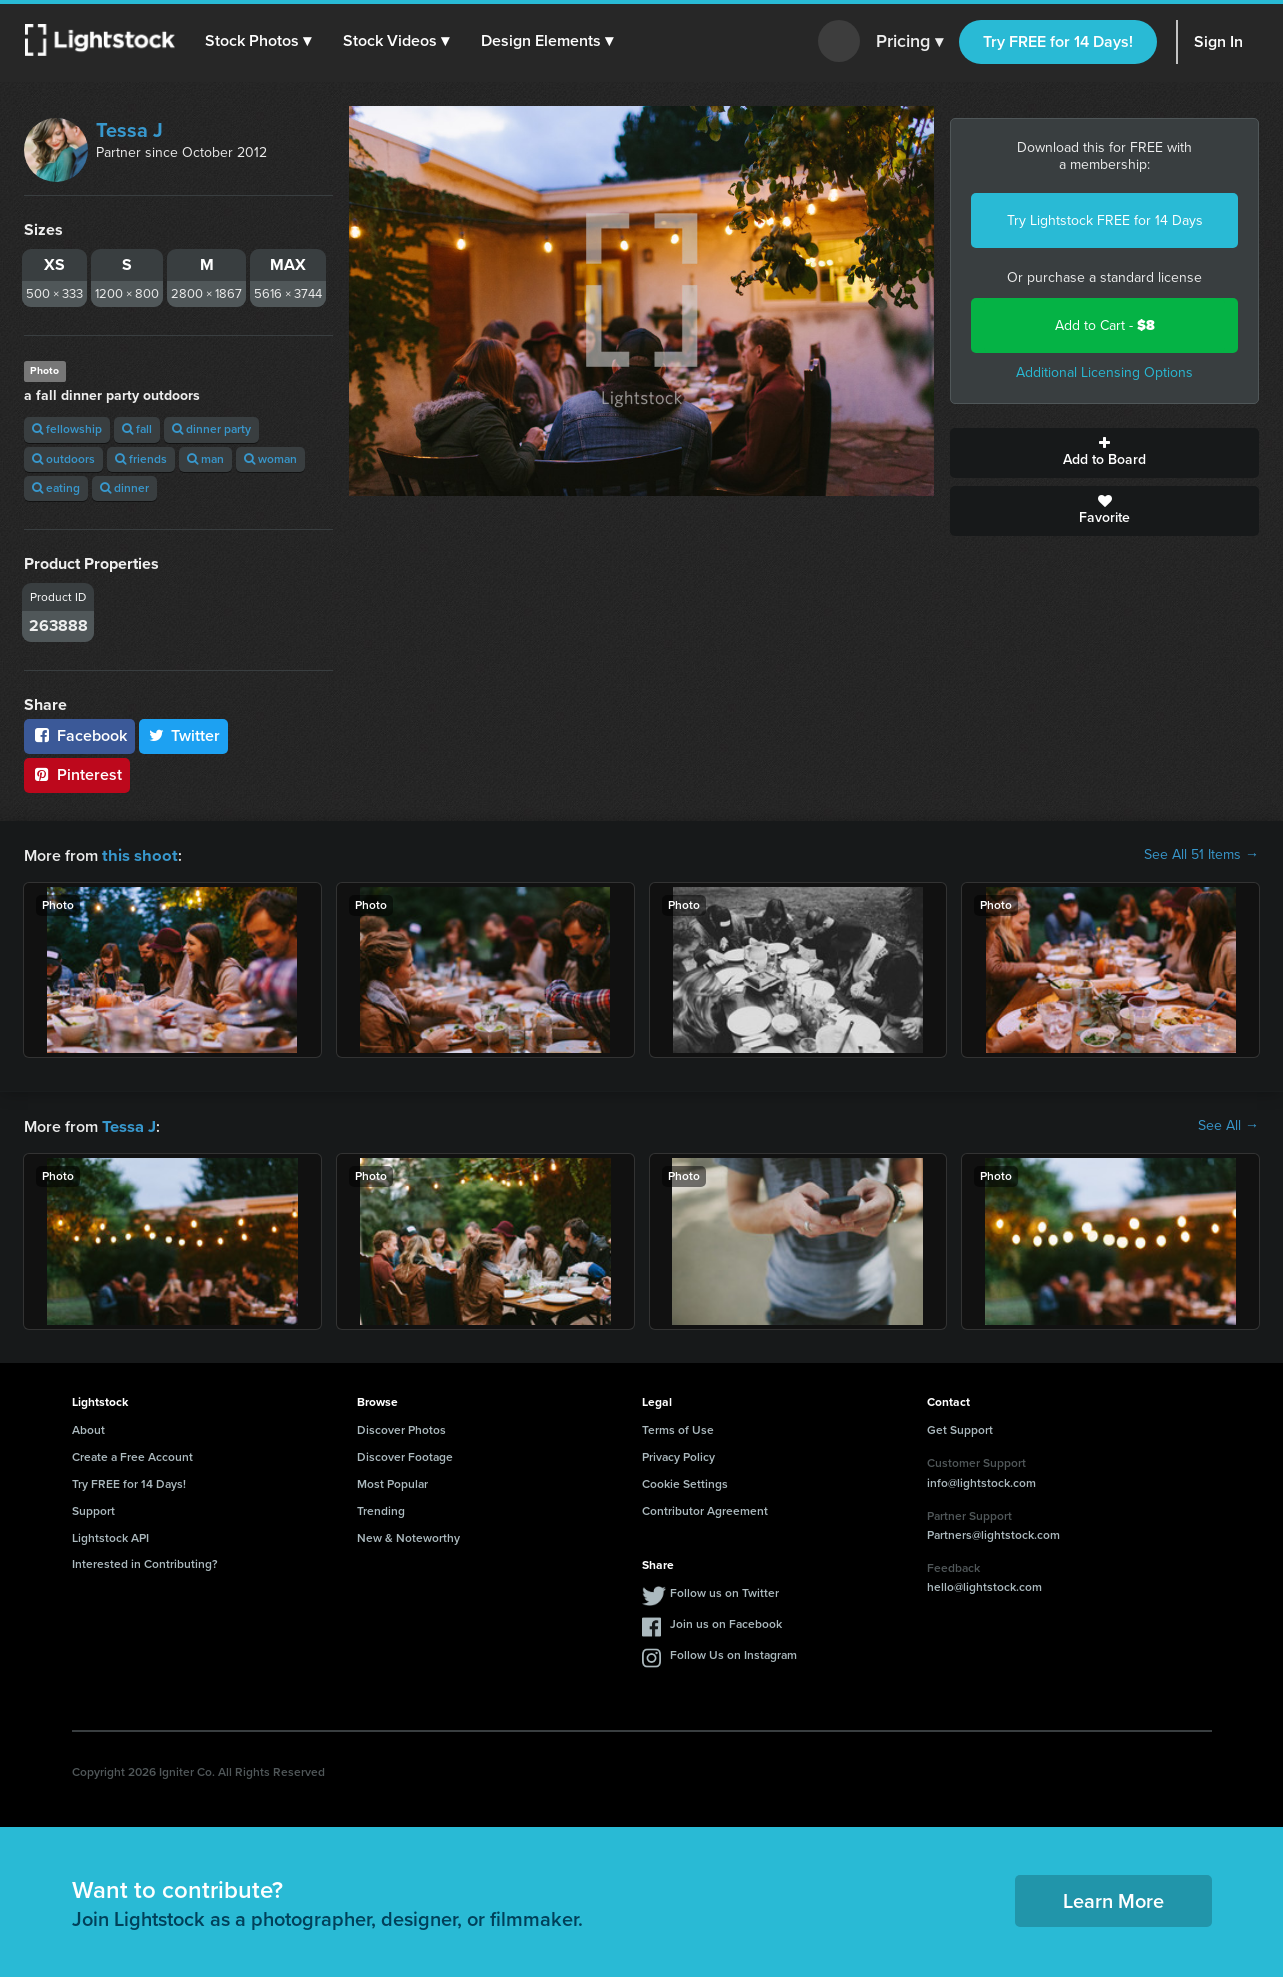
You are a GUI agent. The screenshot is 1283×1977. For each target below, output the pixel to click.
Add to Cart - (1105, 325)
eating (56, 488)
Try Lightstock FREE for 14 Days (1105, 220)
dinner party (211, 429)
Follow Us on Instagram (733, 1653)
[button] (259, 41)
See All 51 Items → (1201, 855)
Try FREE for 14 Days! (1058, 41)
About (88, 1428)
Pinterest (77, 774)
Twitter (184, 735)
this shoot (137, 854)
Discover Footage (405, 1455)
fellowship (67, 429)
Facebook (79, 735)
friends (141, 459)
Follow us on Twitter (724, 1591)
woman (270, 459)
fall (137, 429)
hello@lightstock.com (984, 1585)
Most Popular (392, 1482)
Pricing (909, 42)
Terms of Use (678, 1428)
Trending (381, 1509)
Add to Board (1104, 453)
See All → (1228, 1125)
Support (93, 1509)
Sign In (1218, 41)
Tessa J (129, 130)
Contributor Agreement (705, 1509)
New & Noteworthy (408, 1536)
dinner (124, 488)
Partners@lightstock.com (993, 1533)
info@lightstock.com (981, 1481)
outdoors (63, 459)
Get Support (960, 1428)
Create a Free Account (132, 1455)
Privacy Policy (678, 1455)
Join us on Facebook (726, 1622)
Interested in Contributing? (145, 1562)
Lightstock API (110, 1536)
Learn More (1113, 1899)
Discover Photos (401, 1428)
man (205, 459)
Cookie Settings (685, 1482)
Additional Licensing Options (1104, 372)
